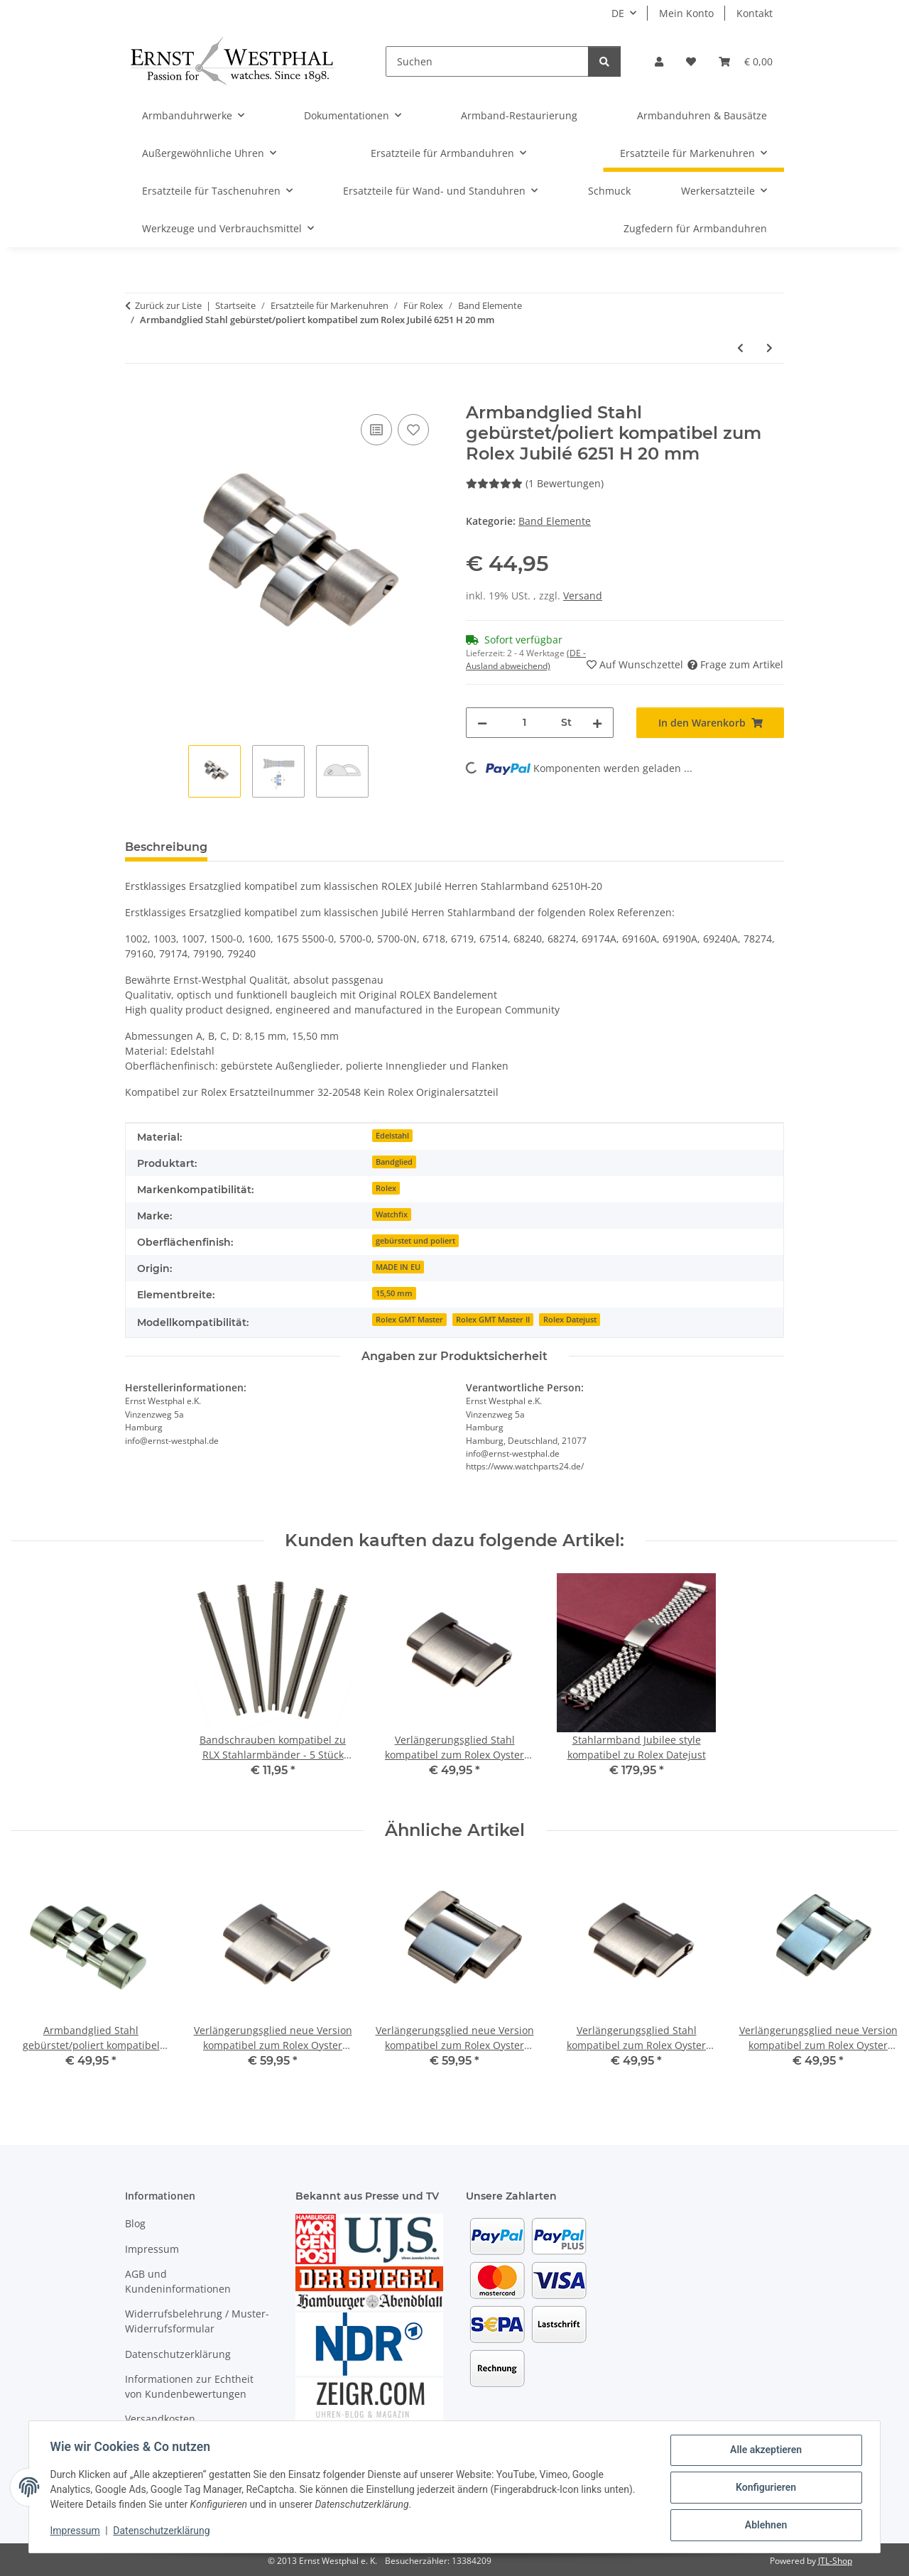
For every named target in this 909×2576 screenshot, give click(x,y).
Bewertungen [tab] (271, 847)
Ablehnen (764, 2525)
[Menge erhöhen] (597, 722)
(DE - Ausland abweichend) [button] (526, 659)
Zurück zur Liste (168, 305)
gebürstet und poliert (415, 1241)
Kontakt (754, 13)
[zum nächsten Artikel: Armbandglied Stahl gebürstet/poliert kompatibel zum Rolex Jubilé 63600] (769, 347)
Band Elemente (554, 521)
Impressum (77, 2532)
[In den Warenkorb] (136, 395)
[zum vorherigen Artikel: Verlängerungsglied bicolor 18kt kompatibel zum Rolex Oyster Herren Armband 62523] (740, 347)
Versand (582, 595)
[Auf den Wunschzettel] (413, 429)
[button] (659, 61)
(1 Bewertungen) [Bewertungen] (535, 483)
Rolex (386, 1188)
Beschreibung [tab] (166, 847)
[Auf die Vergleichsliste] (376, 429)
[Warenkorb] (745, 61)
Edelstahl (392, 1136)
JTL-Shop (835, 2561)
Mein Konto (686, 13)
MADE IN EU (398, 1267)
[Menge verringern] (482, 722)
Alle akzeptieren (764, 2451)
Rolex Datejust (570, 1320)
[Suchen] (487, 61)
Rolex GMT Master (409, 1320)
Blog (135, 2223)
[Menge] (524, 722)
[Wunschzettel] (691, 61)
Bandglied (394, 1162)
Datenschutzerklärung (163, 2532)
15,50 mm (394, 1293)
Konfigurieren (764, 2488)
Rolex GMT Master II (493, 1320)
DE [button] (617, 13)
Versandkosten (160, 2418)
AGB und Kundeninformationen (178, 2281)
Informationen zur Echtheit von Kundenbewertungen (189, 2386)
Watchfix (392, 1214)
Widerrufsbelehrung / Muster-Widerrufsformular (197, 2321)
